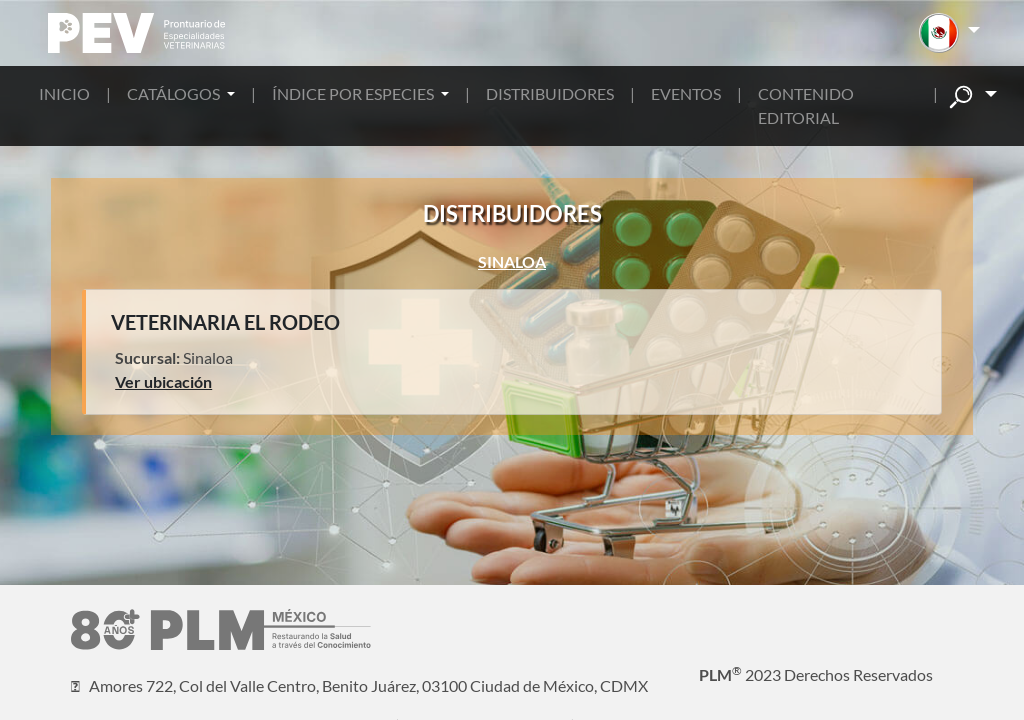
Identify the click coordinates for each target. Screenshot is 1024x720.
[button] (949, 33)
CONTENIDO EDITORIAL (806, 105)
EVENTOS (686, 93)
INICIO (64, 93)
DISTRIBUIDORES (550, 93)
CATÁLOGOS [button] (175, 93)
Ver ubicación (163, 381)
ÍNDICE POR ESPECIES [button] (354, 93)
